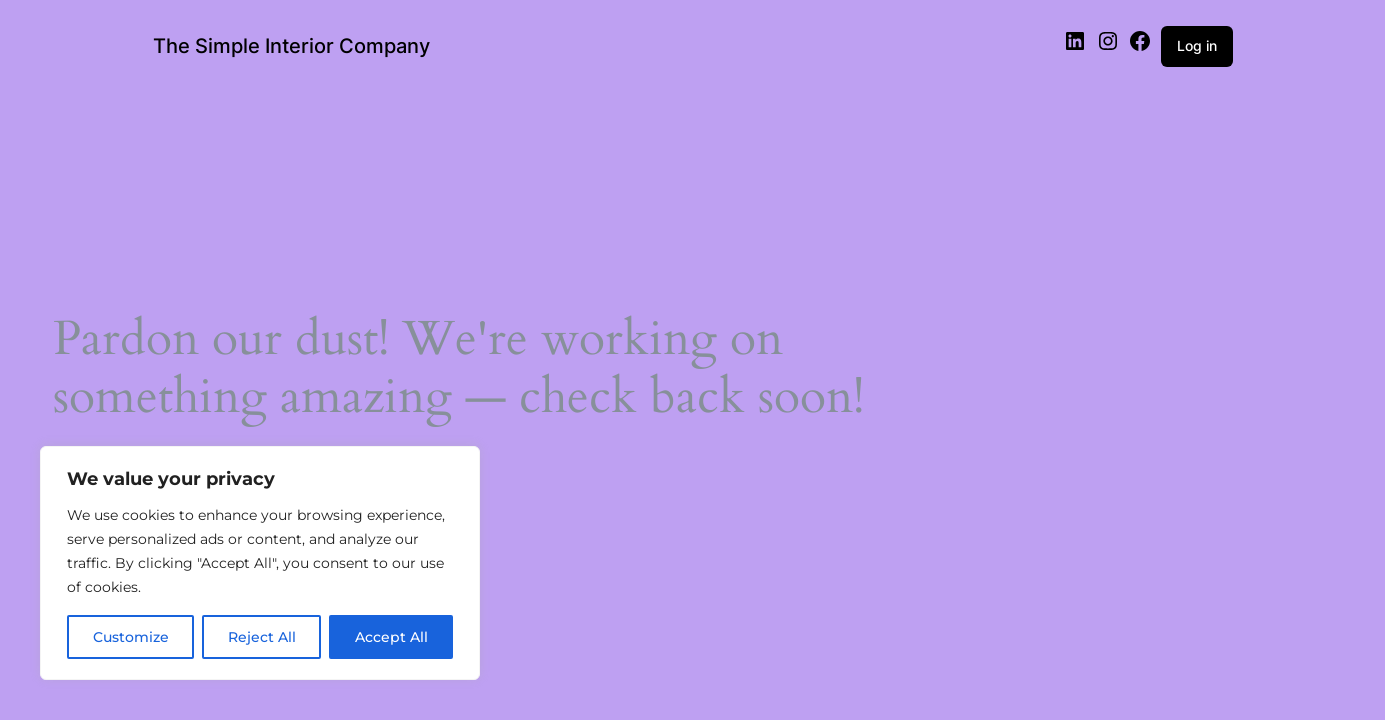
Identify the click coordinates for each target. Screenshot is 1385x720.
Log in (1197, 45)
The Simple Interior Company (291, 46)
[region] (260, 563)
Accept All (391, 637)
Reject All (262, 637)
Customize (131, 637)
